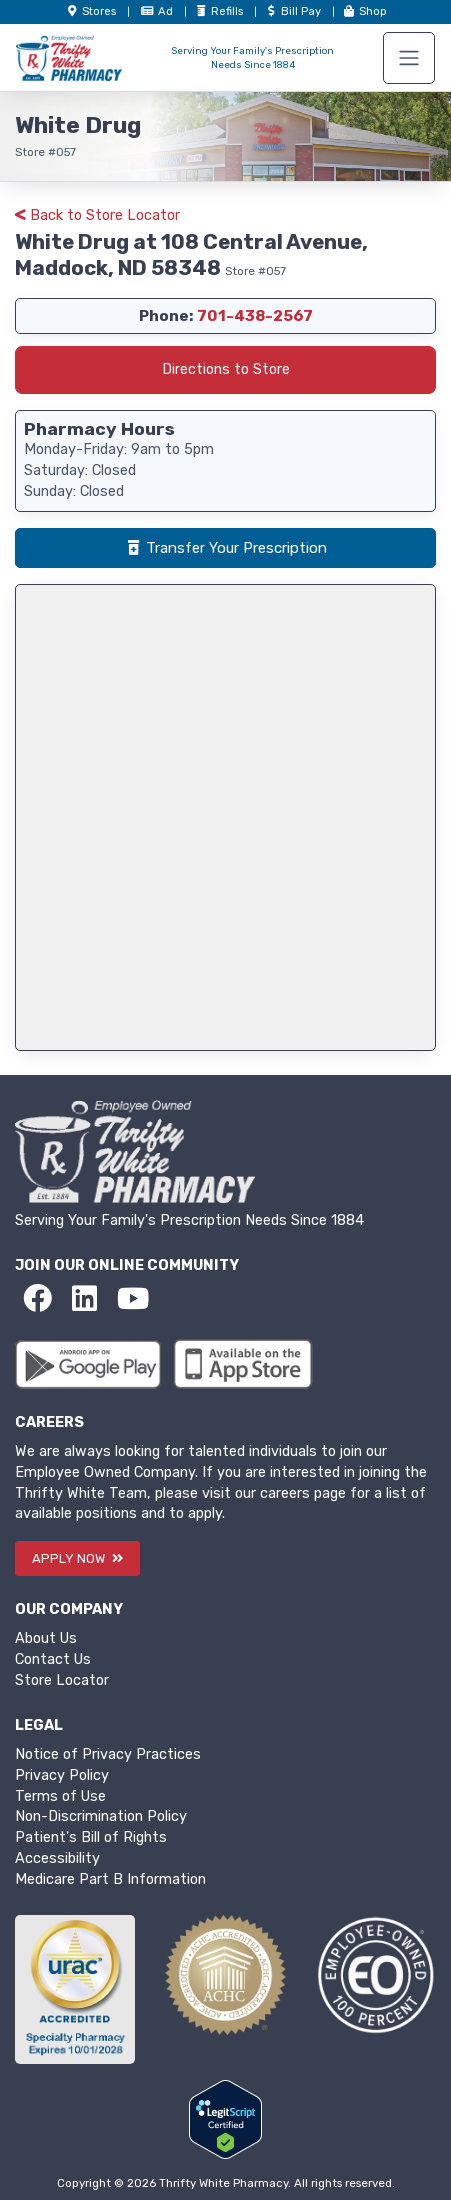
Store (92, 11)
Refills (220, 11)
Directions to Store (226, 369)
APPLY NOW (77, 1558)
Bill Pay (294, 11)
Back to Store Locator (97, 215)
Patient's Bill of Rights (91, 1837)
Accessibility (57, 1858)
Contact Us (53, 1659)
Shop (364, 11)
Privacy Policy (62, 1775)
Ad (158, 11)
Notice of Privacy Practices (108, 1754)
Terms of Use (60, 1796)
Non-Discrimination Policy (101, 1816)
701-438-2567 (255, 316)
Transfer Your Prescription (226, 548)
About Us (46, 1638)
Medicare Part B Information (110, 1879)
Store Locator (62, 1680)
